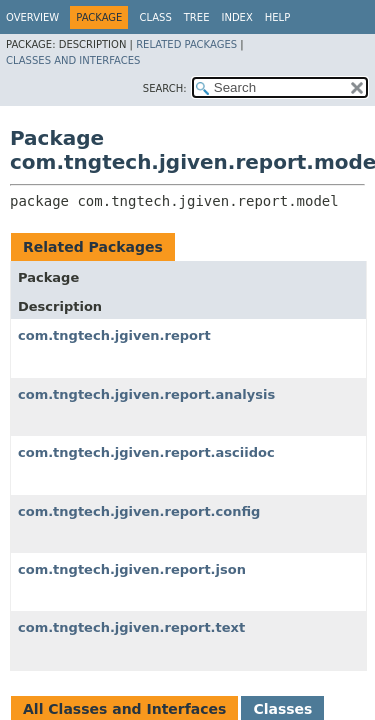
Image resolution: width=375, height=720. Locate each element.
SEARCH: (165, 88)
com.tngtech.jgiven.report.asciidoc (146, 452)
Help (277, 17)
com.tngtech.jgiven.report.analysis (146, 394)
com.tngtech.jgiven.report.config (139, 511)
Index (236, 17)
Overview (32, 17)
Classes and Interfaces (73, 60)
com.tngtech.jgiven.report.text (131, 627)
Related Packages (186, 44)
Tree (197, 17)
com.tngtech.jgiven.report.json (132, 569)
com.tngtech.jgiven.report (114, 335)
